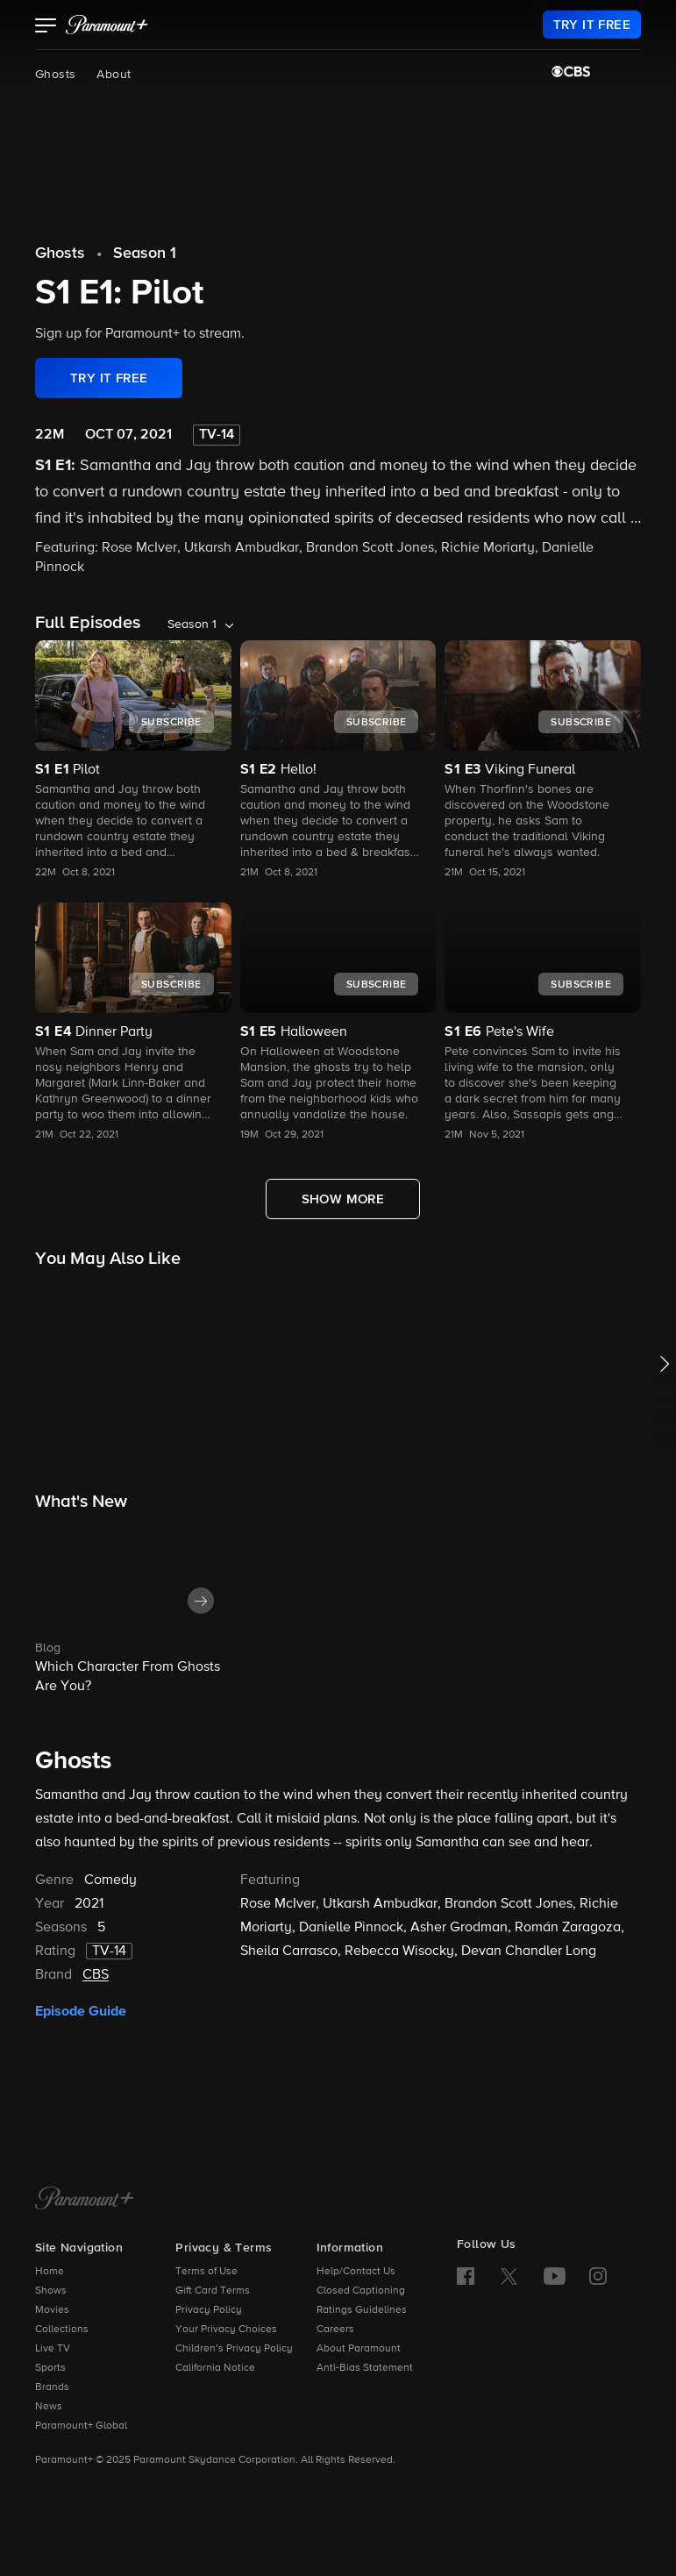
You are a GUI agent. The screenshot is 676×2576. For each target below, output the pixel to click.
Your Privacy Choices (226, 2329)
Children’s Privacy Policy (234, 2349)
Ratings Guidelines (362, 2310)
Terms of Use (206, 2271)
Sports (50, 2368)
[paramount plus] (107, 24)
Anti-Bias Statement (365, 2368)
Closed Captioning (361, 2291)
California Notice (215, 2368)
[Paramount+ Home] (84, 2200)
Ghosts (55, 74)
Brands (52, 2387)
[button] (46, 27)
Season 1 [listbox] (192, 624)
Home (49, 2271)
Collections (62, 2329)
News (48, 2406)
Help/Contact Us (356, 2271)
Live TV (52, 2349)
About (113, 74)
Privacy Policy (208, 2310)
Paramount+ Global (81, 2426)
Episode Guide (80, 2011)
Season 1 (144, 253)
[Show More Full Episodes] (343, 1199)
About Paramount (359, 2349)
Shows (51, 2291)
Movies (52, 2310)
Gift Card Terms (212, 2291)
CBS (95, 1975)
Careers (335, 2329)
